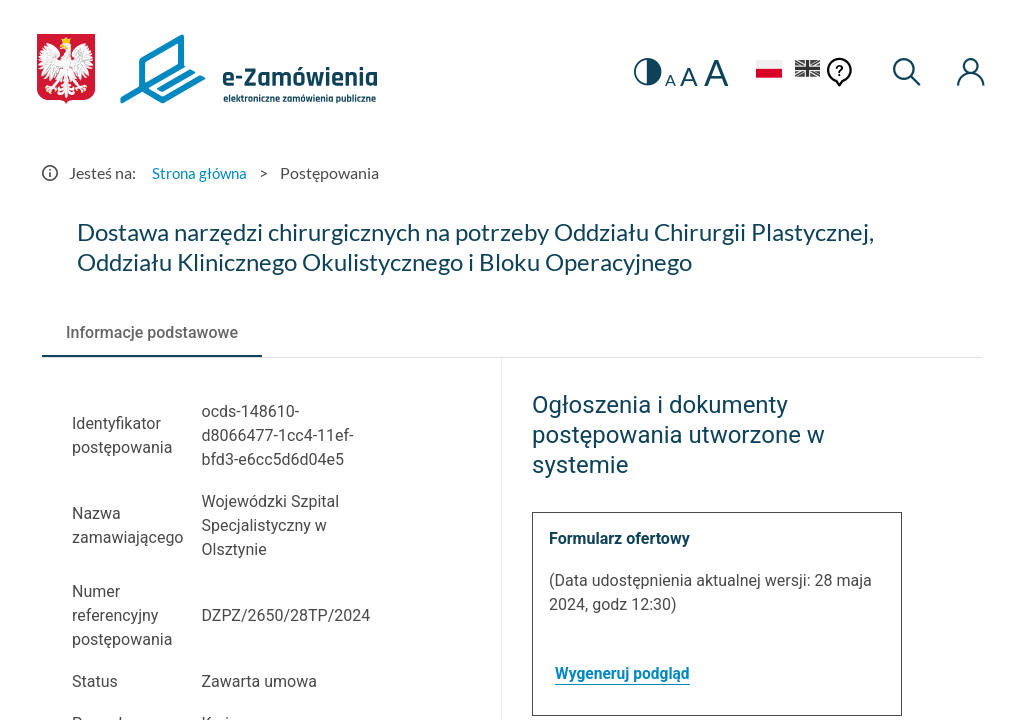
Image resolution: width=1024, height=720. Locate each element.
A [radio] (662, 80)
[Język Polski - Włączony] (761, 71)
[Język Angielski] (804, 71)
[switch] (638, 72)
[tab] (152, 333)
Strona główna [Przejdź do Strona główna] (202, 172)
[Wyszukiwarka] (903, 72)
